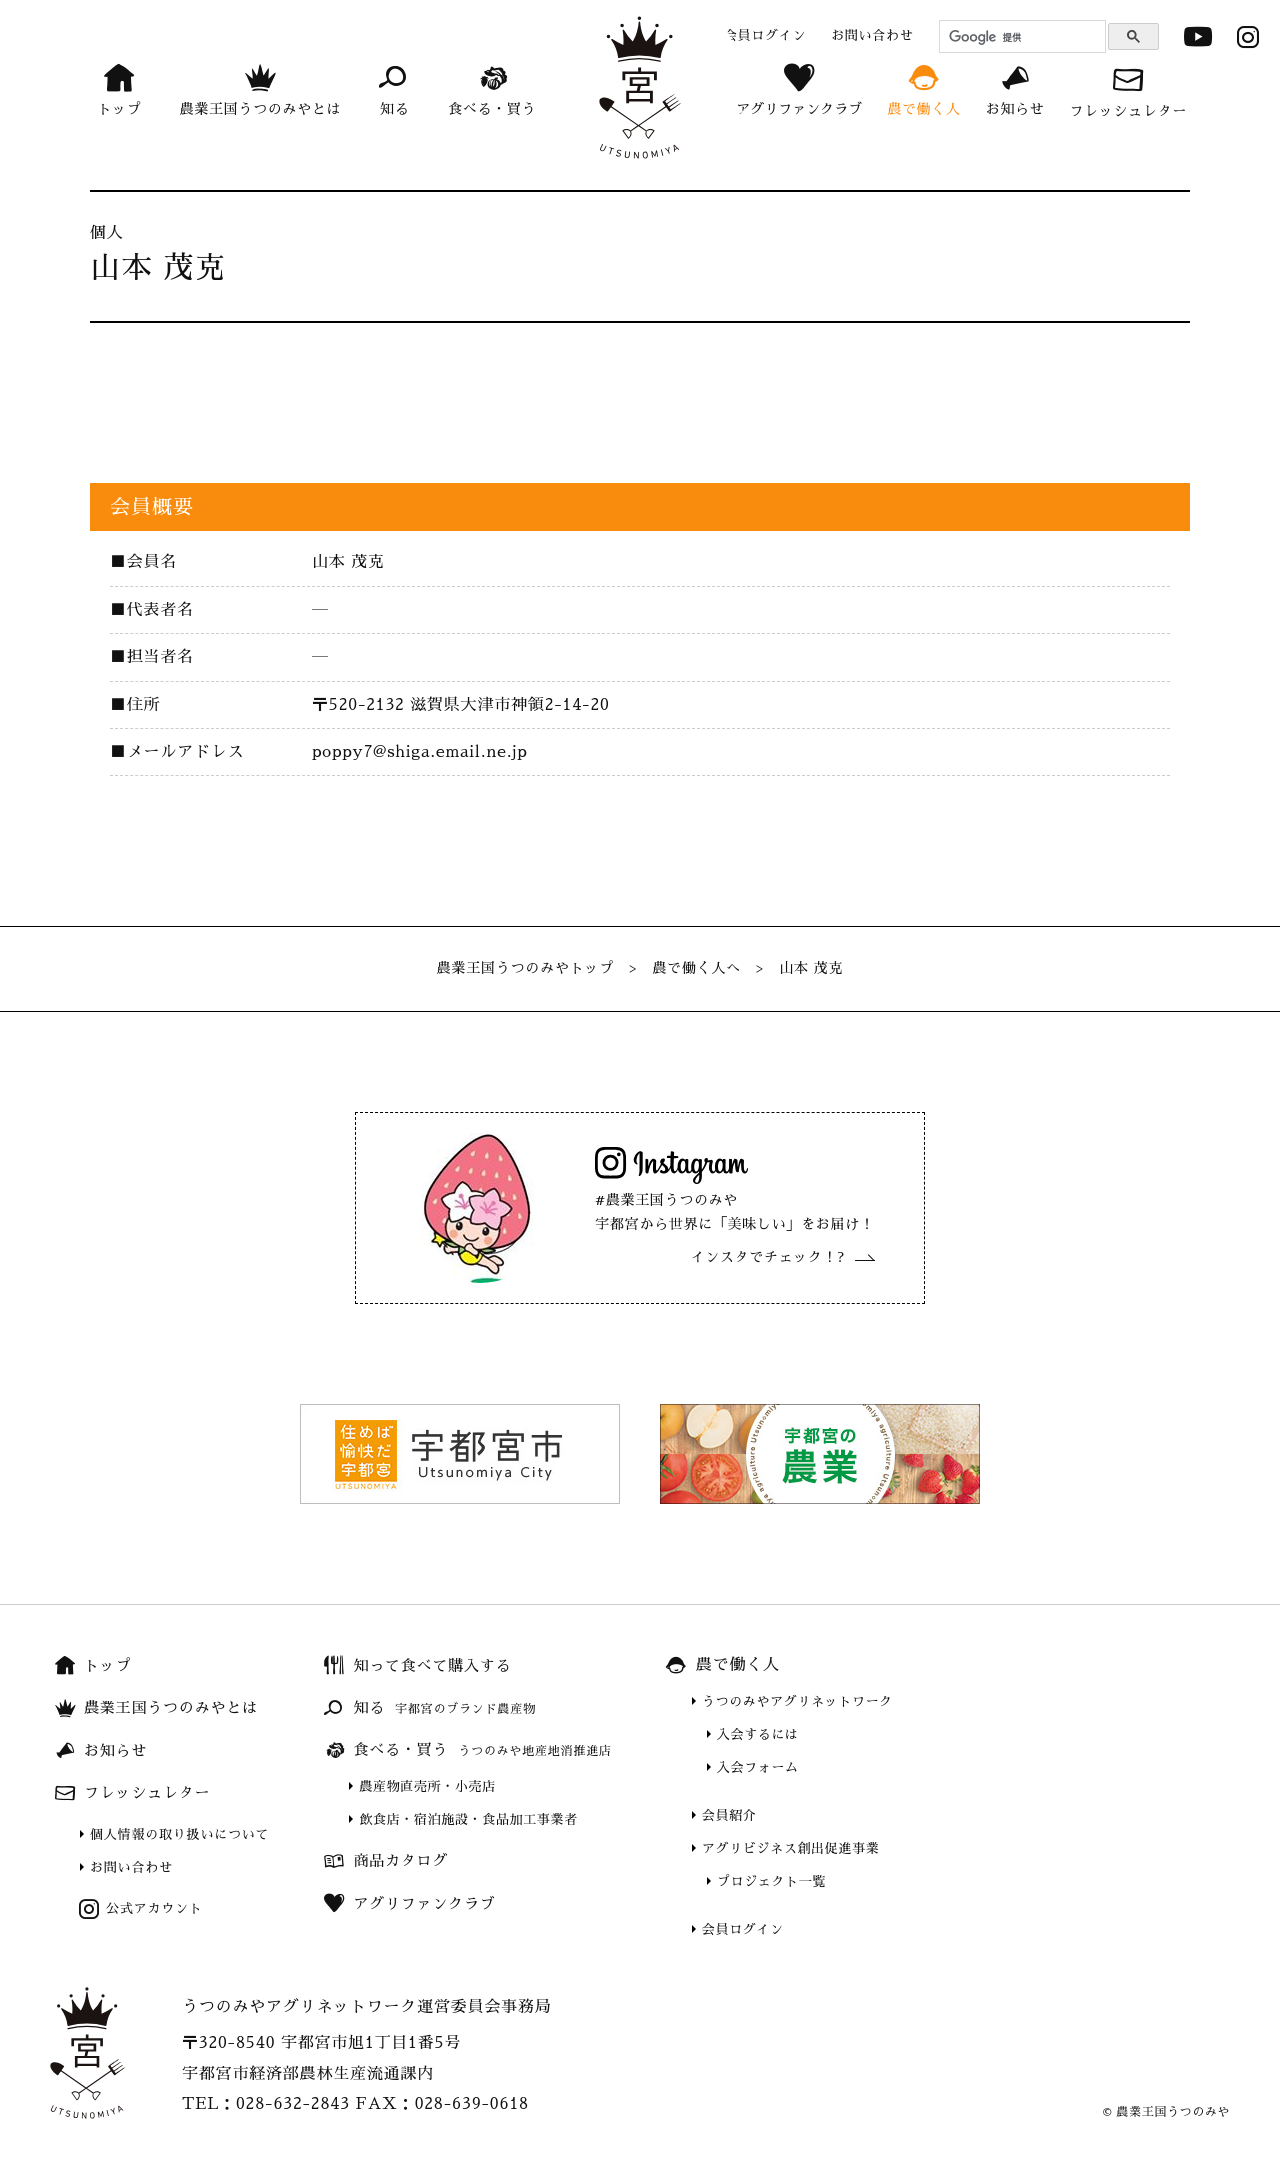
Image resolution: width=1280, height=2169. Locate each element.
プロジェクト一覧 (771, 1881)
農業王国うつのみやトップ (526, 968)
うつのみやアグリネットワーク (797, 1701)
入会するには (758, 1734)
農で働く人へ (696, 968)
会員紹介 (729, 1815)
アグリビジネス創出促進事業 (790, 1848)
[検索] (1019, 37)
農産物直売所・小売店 (427, 1786)
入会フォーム (758, 1767)
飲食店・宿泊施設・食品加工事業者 (468, 1819)
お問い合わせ (131, 1867)
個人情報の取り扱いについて (179, 1834)
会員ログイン (743, 1929)
